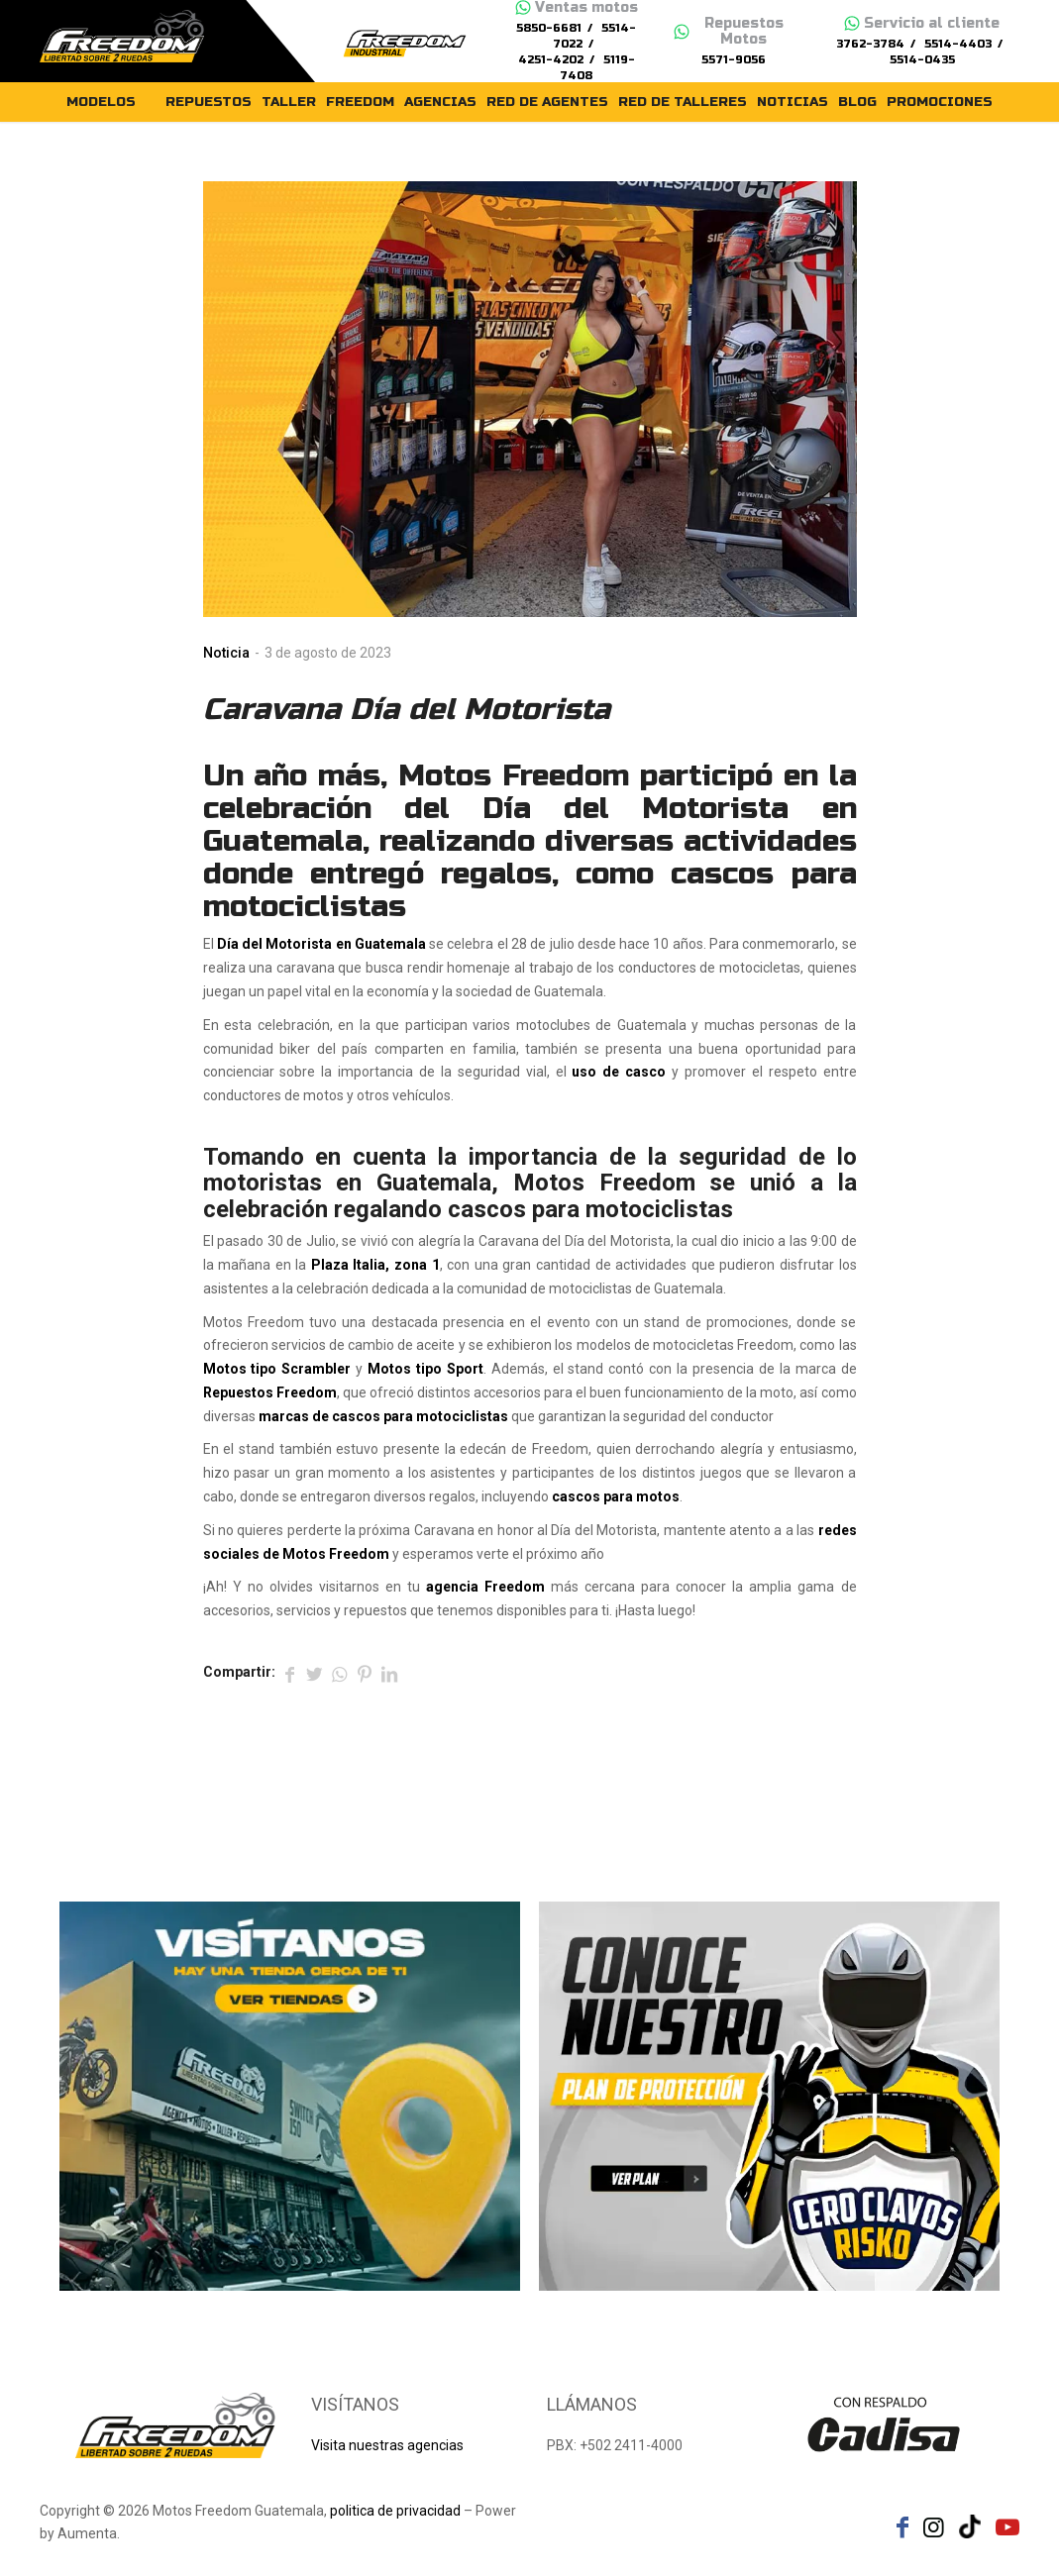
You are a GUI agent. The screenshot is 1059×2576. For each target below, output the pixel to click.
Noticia (226, 653)
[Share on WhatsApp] (340, 1673)
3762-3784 (870, 44)
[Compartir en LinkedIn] (389, 1673)
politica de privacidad (395, 2511)
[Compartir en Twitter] (315, 1673)
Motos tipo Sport (425, 1369)
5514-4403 (958, 44)
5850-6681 (549, 28)
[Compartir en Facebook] (290, 1673)
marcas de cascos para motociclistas (383, 1416)
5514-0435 (922, 59)
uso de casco (619, 1072)
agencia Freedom (485, 1587)
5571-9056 (733, 59)
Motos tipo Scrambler (277, 1369)
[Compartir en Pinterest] (364, 1673)
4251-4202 (550, 59)
